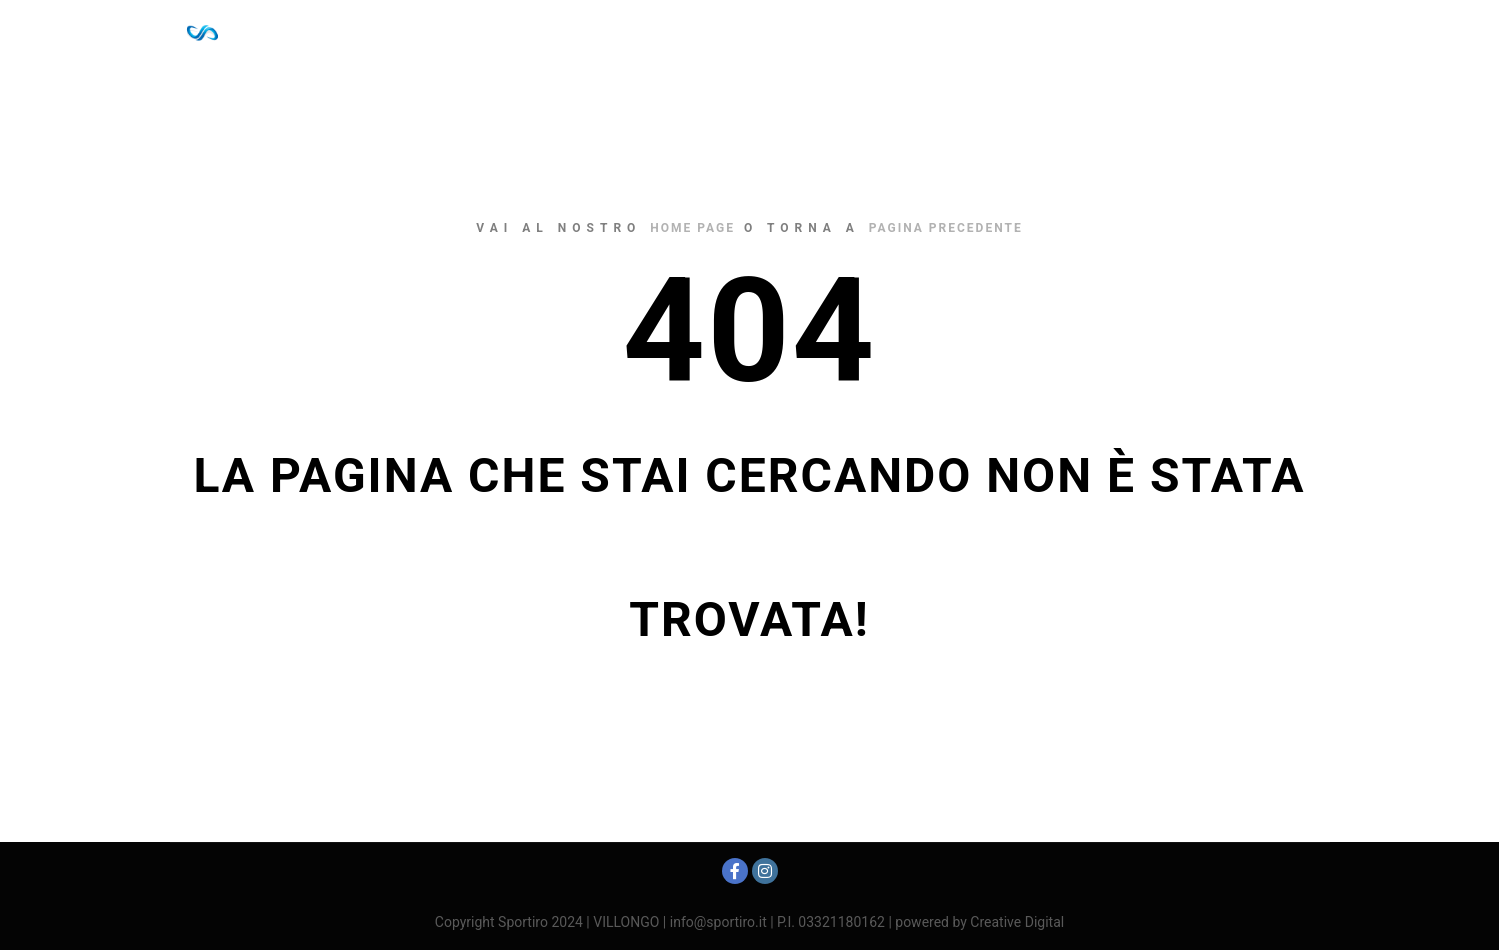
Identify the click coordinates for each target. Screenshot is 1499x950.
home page (692, 228)
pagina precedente (946, 228)
